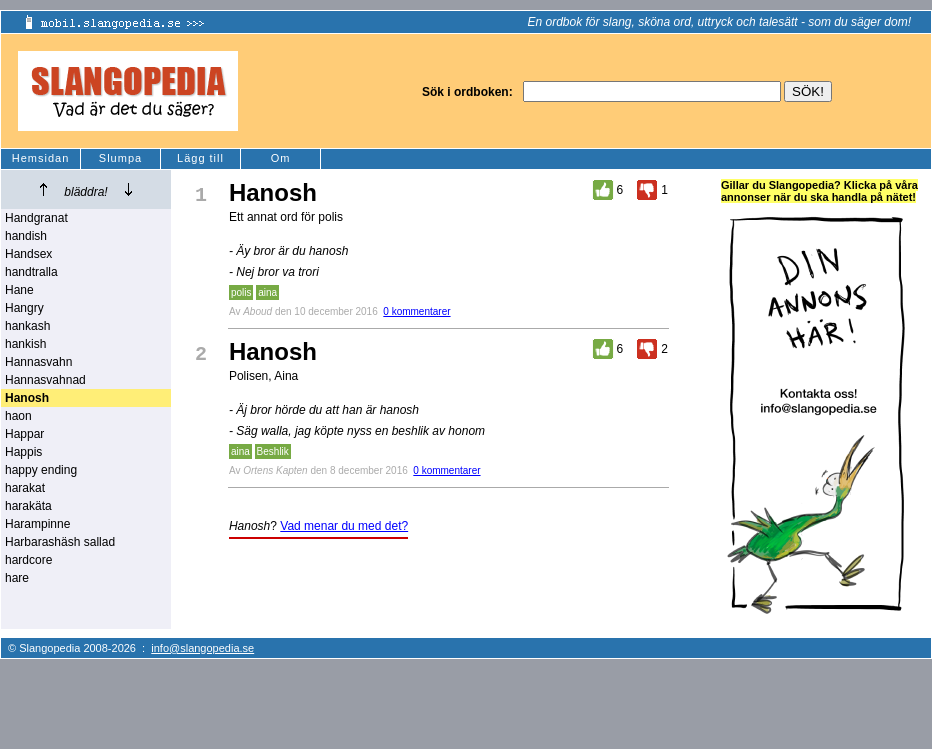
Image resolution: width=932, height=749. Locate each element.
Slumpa (120, 158)
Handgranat (36, 218)
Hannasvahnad (45, 380)
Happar (24, 434)
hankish (25, 344)
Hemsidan (41, 158)
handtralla (31, 272)
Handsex (28, 254)
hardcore (28, 560)
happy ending (41, 470)
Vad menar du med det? (344, 526)
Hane (19, 290)
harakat (25, 488)
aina (267, 292)
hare (17, 578)
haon (18, 416)
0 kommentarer (416, 311)
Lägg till (200, 158)
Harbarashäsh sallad (60, 542)
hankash (27, 326)
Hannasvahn (38, 362)
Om (281, 158)
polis (241, 292)
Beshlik (273, 451)
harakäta (28, 506)
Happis (23, 452)
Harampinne (37, 524)
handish (26, 236)
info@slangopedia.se (202, 648)
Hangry (24, 308)
